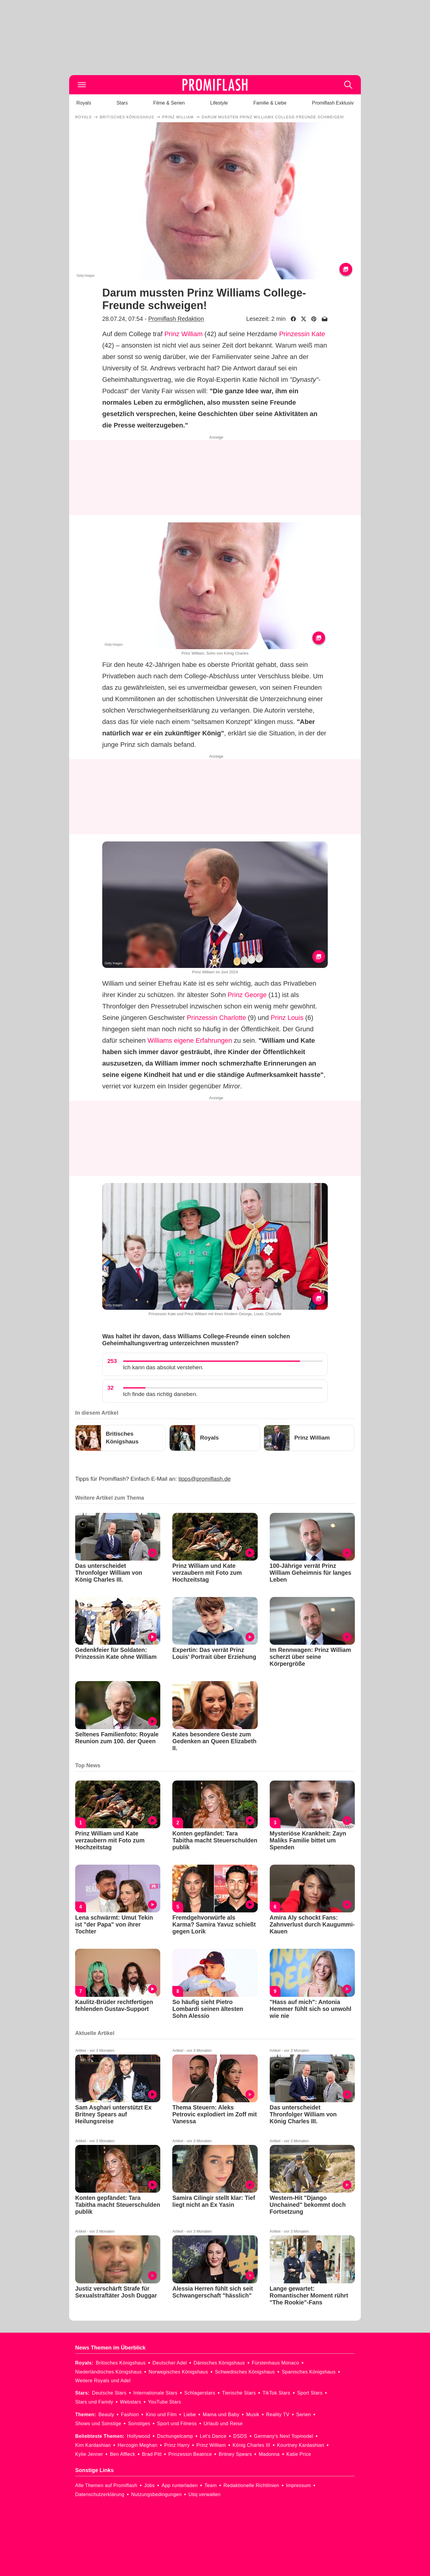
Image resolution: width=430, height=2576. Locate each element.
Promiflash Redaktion (176, 318)
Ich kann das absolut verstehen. (163, 1367)
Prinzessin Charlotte (216, 1017)
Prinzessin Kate (302, 334)
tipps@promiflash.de (205, 1479)
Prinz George (247, 995)
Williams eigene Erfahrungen (189, 1040)
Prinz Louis (287, 1017)
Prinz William (183, 334)
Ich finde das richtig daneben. (160, 1394)
